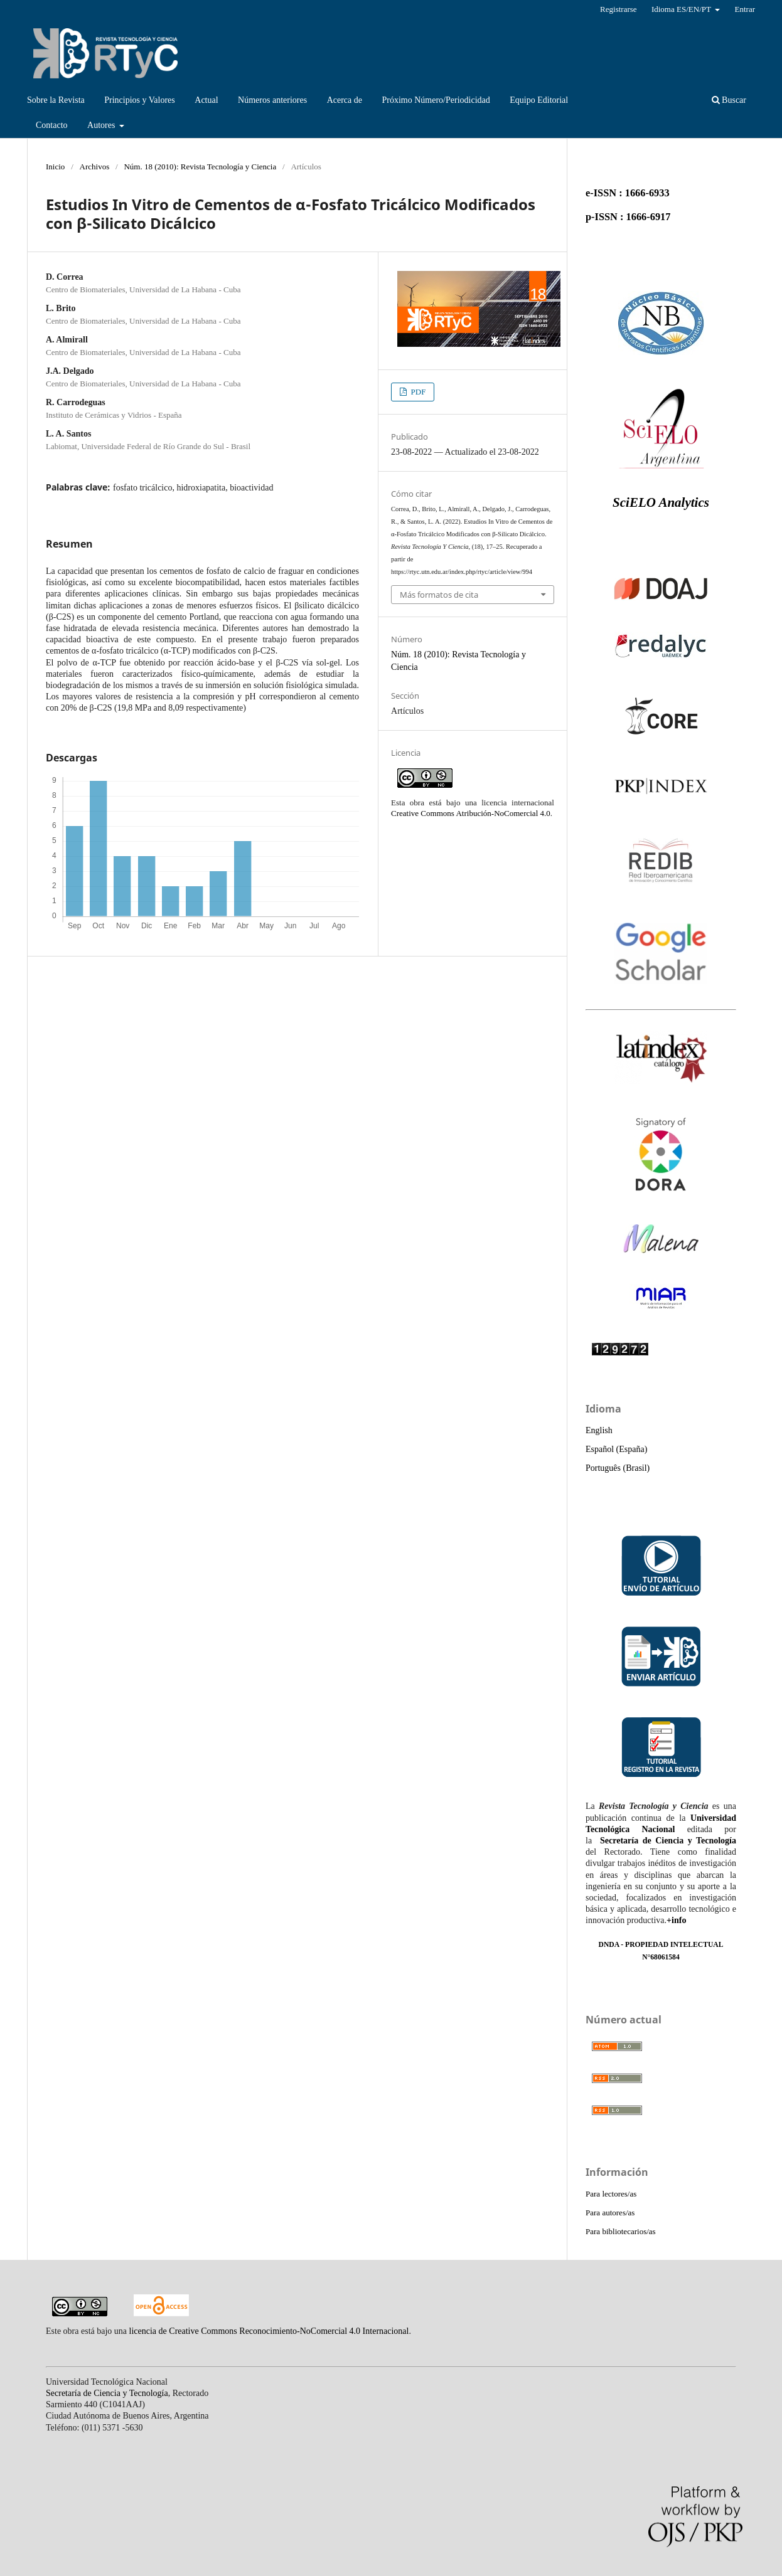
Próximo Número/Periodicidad (436, 100)
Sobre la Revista (56, 100)
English (599, 1430)
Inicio (55, 166)
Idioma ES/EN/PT (682, 9)
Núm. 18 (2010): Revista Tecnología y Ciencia (200, 166)
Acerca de (344, 100)
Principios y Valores (139, 100)
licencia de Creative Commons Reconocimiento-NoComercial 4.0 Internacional (269, 2331)
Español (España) (616, 1449)
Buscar (729, 100)
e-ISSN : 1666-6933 (628, 193)
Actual (206, 100)
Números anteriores (272, 100)
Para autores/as (610, 2212)
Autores (102, 125)
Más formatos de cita (439, 594)
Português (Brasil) (618, 1468)
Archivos (95, 166)
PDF (417, 391)
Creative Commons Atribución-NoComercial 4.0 (470, 813)
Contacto (52, 125)
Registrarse (618, 9)
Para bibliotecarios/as (621, 2231)
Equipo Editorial (539, 100)
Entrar (744, 9)
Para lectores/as (611, 2193)
